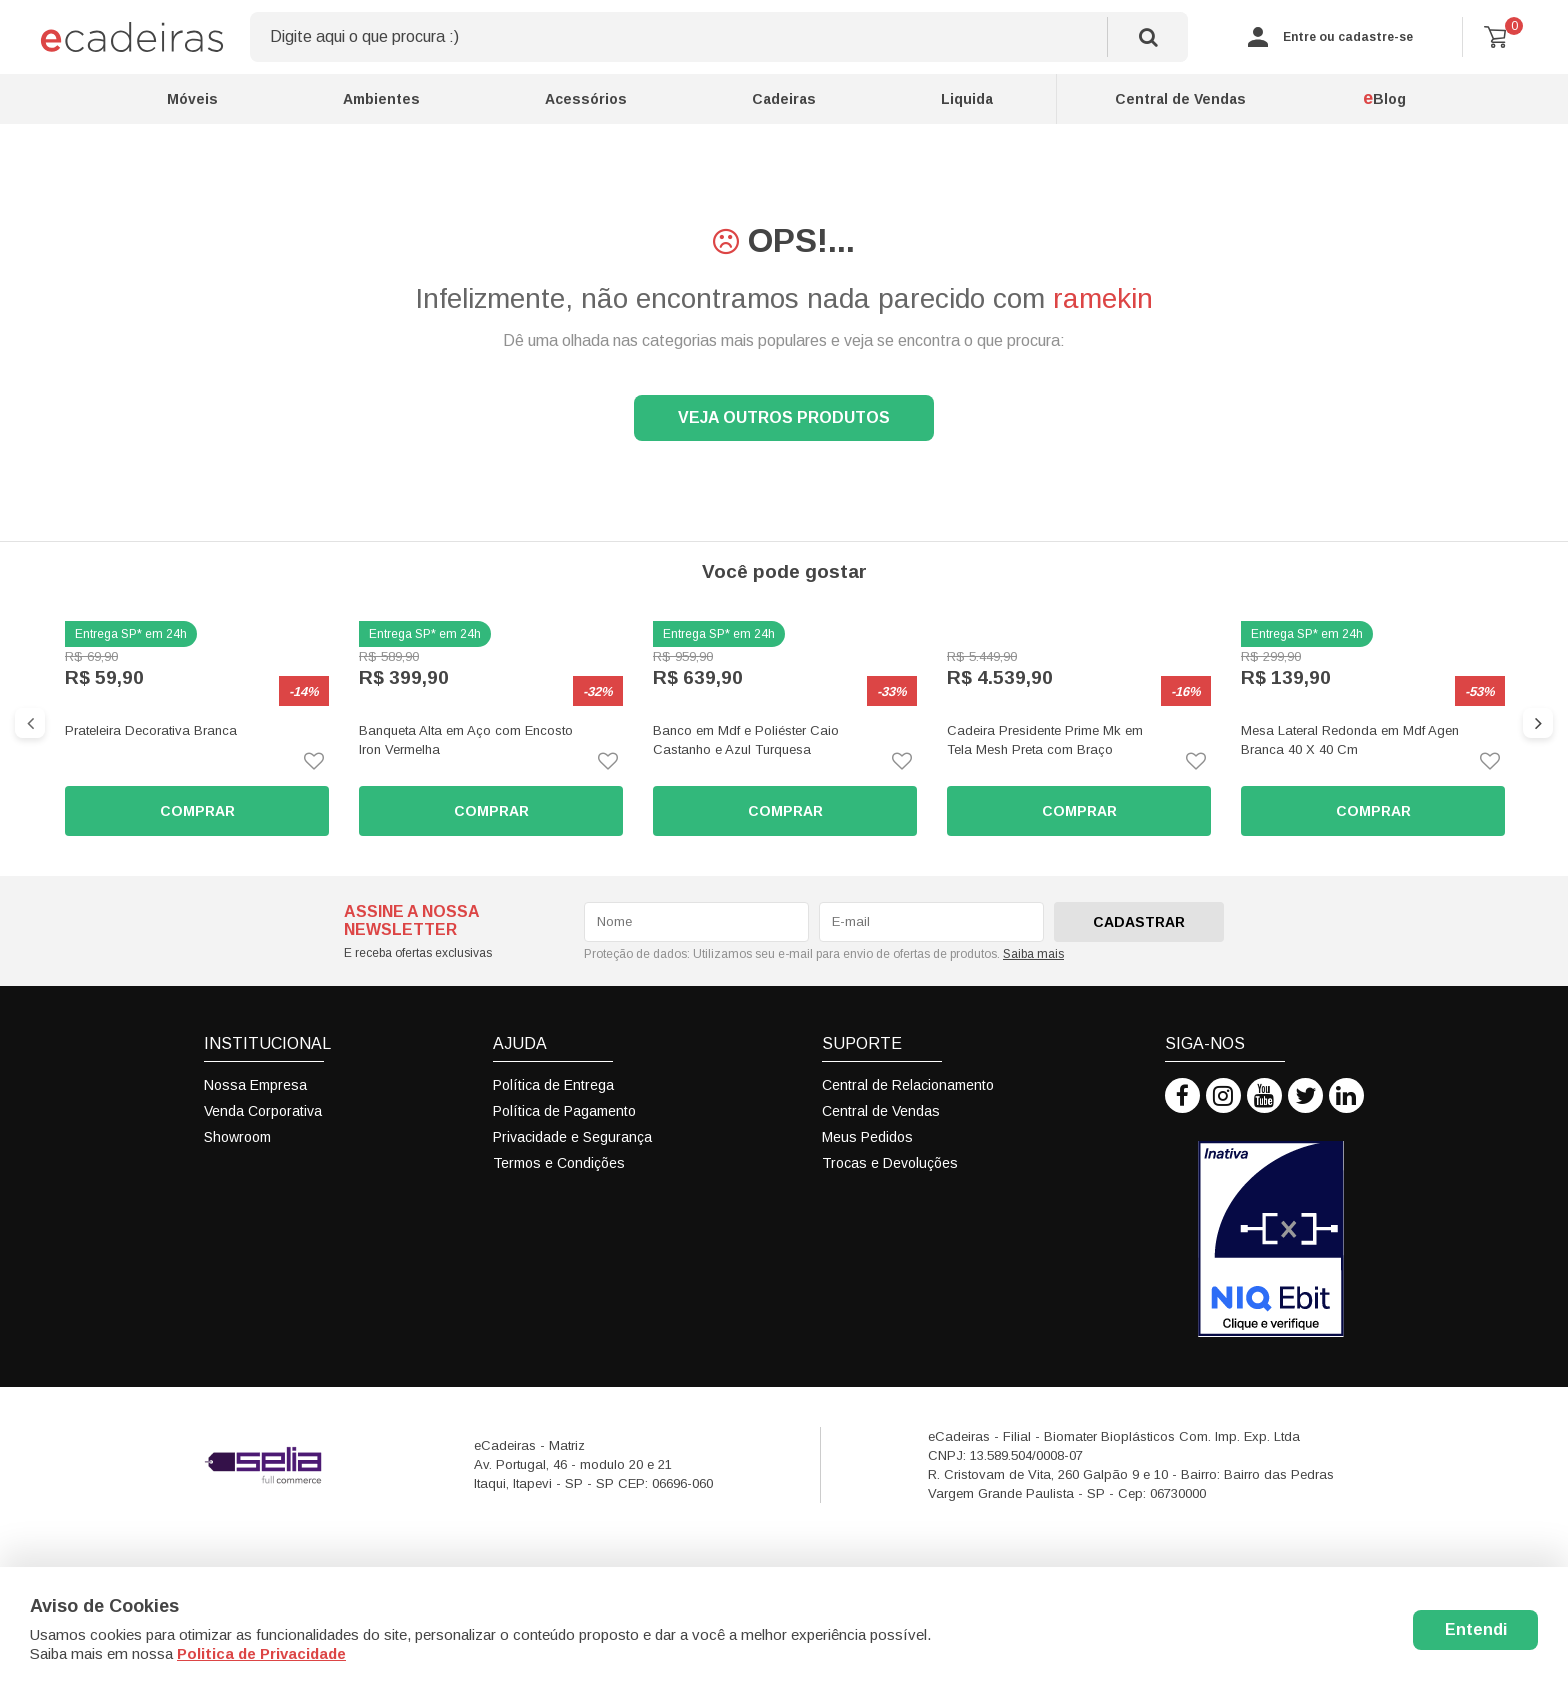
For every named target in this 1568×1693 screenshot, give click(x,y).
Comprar (197, 811)
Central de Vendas (1180, 99)
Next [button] (1538, 723)
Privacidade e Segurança (572, 1137)
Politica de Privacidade (261, 1653)
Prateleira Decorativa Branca (151, 730)
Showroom (237, 1137)
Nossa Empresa (255, 1085)
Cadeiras (784, 99)
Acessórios (586, 99)
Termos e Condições (559, 1163)
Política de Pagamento (564, 1111)
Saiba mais (1033, 954)
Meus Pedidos (867, 1137)
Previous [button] (30, 723)
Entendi (1476, 1629)
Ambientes (381, 99)
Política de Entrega (553, 1085)
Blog (1384, 98)
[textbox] (719, 37)
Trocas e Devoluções (890, 1163)
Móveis (192, 99)
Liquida (967, 99)
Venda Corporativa (263, 1111)
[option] (197, 728)
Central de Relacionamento (908, 1085)
